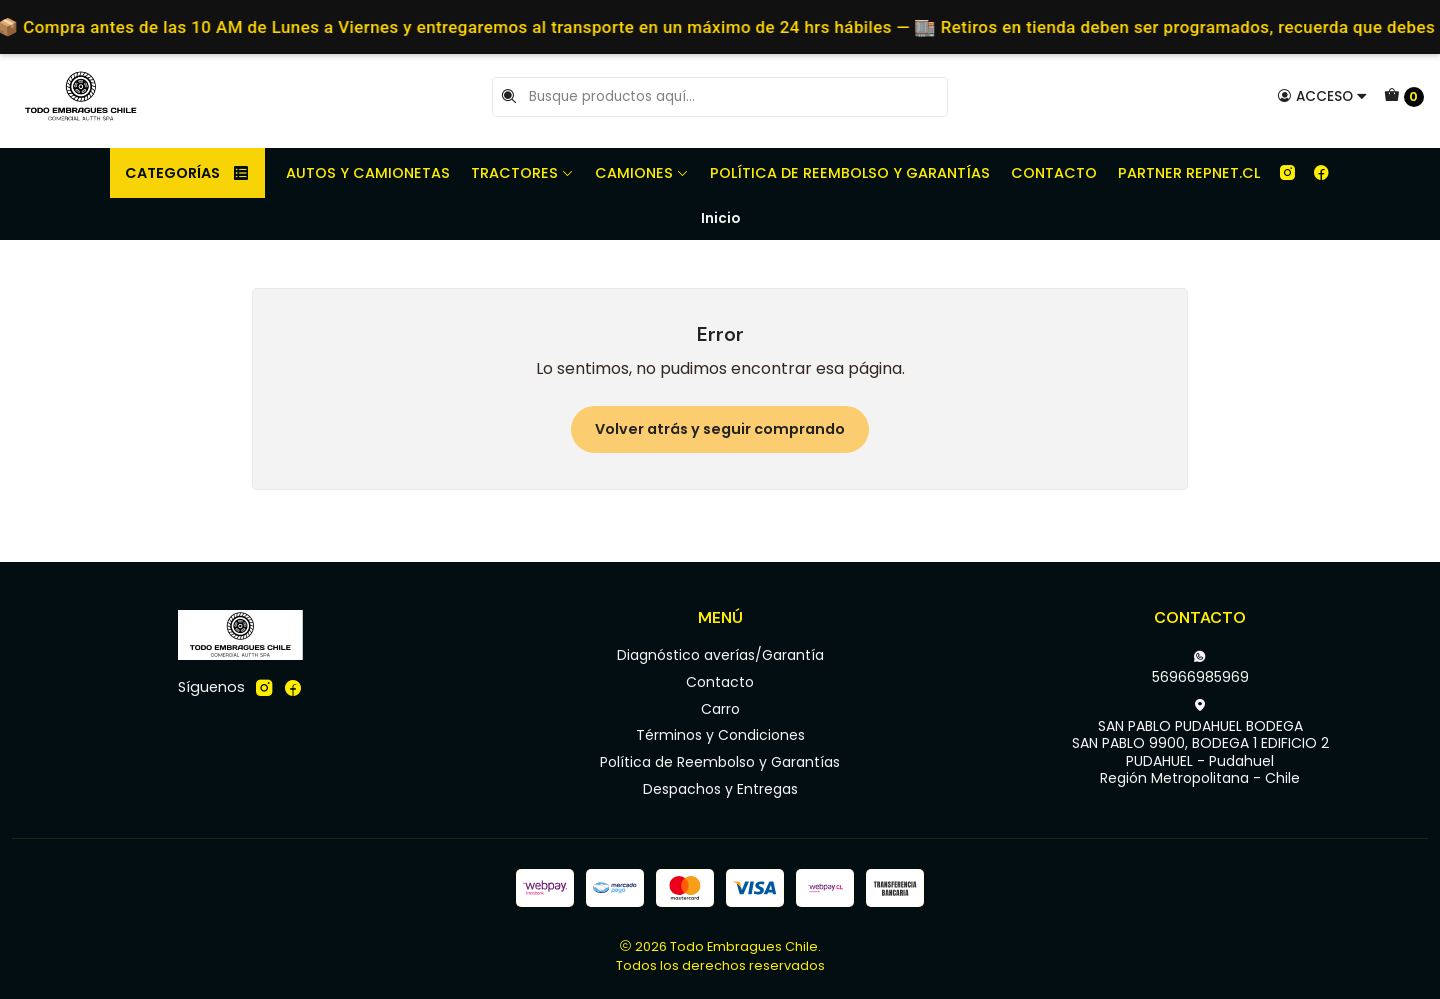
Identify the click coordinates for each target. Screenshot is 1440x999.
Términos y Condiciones (720, 735)
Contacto (1054, 173)
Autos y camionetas (368, 173)
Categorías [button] (187, 173)
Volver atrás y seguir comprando (720, 429)
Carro (720, 709)
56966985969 (1200, 668)
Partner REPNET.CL (1189, 173)
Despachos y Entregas (720, 789)
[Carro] (1404, 97)
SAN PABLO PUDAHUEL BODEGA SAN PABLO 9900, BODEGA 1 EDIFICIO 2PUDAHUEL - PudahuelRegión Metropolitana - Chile (1200, 743)
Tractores (522, 173)
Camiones (642, 173)
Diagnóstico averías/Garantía (720, 655)
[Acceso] (1322, 96)
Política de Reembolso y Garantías (850, 173)
